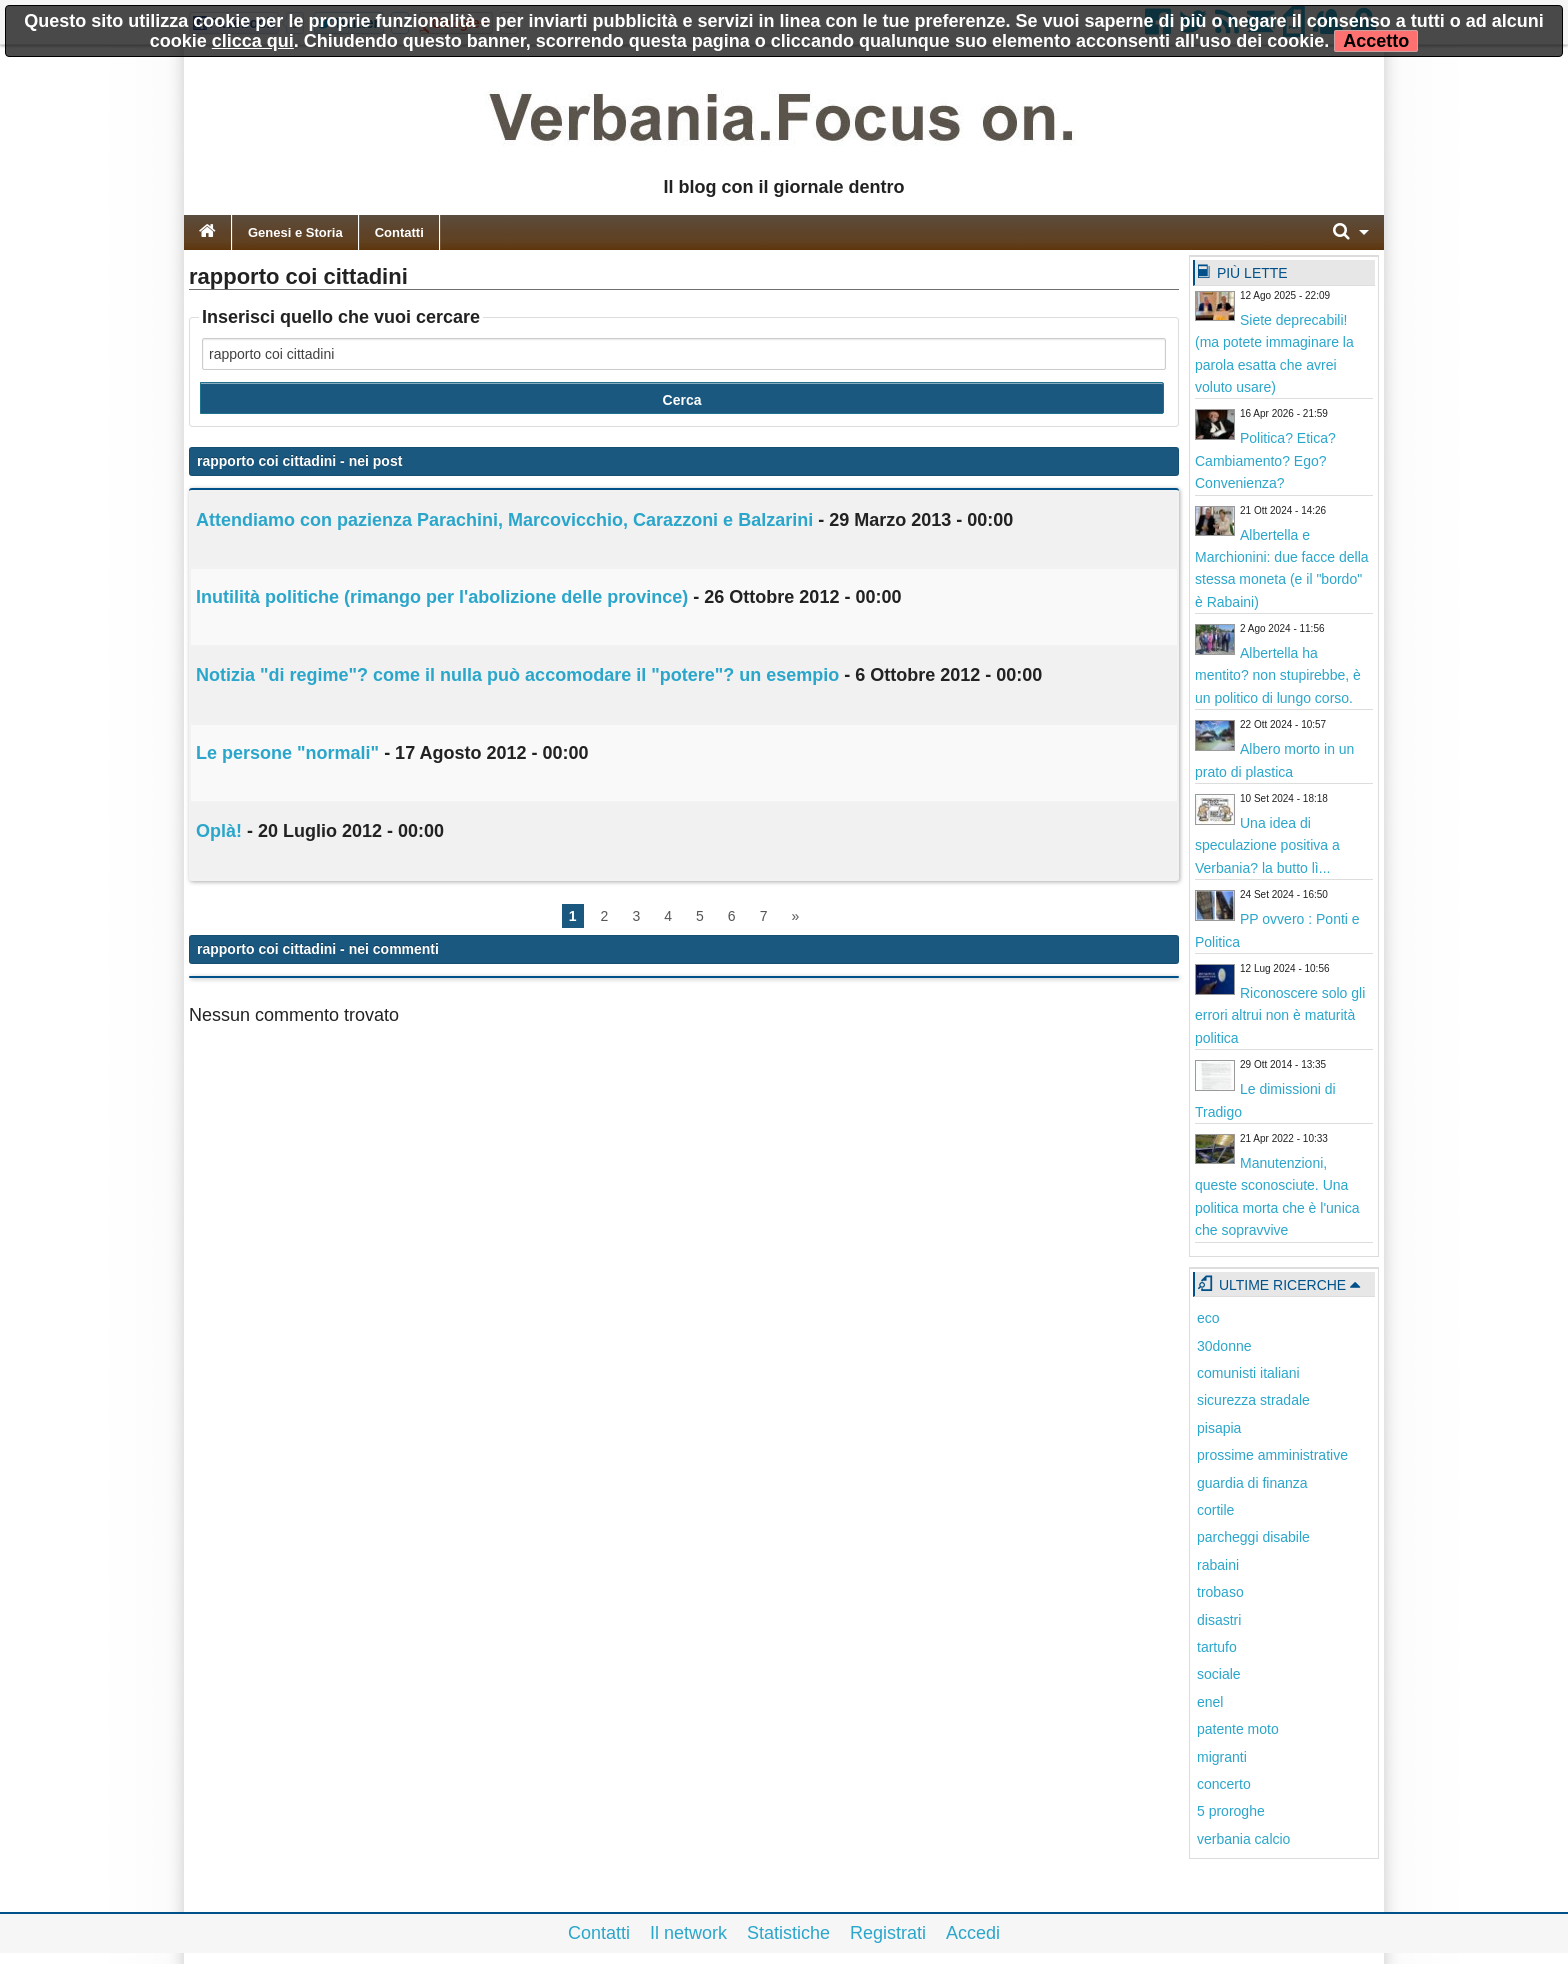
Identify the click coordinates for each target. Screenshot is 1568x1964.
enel (1210, 1702)
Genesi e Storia (295, 232)
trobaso (1220, 1592)
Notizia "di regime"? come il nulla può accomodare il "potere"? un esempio (517, 675)
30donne (1224, 1346)
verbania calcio (1243, 1839)
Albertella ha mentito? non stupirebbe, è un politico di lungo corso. (1278, 675)
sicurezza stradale (1253, 1400)
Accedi (973, 1933)
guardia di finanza (1252, 1483)
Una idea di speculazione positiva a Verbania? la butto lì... (1267, 845)
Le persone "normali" (287, 753)
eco (1208, 1318)
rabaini (1218, 1565)
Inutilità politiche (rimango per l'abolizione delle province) (442, 597)
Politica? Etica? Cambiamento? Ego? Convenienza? (1265, 460)
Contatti (399, 232)
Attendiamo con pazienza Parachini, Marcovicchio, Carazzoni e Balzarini (504, 520)
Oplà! (219, 831)
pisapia (1219, 1428)
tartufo (1217, 1647)
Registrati (888, 1933)
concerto (1224, 1784)
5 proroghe (1231, 1811)
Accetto (1376, 41)
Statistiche (788, 1933)
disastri (1219, 1620)
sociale (1219, 1674)
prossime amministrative (1272, 1455)
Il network (688, 1933)
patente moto (1238, 1729)
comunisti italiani (1248, 1373)
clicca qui (253, 41)
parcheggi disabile (1253, 1537)
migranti (1222, 1757)
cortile (1215, 1510)
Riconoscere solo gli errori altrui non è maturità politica (1280, 1015)
